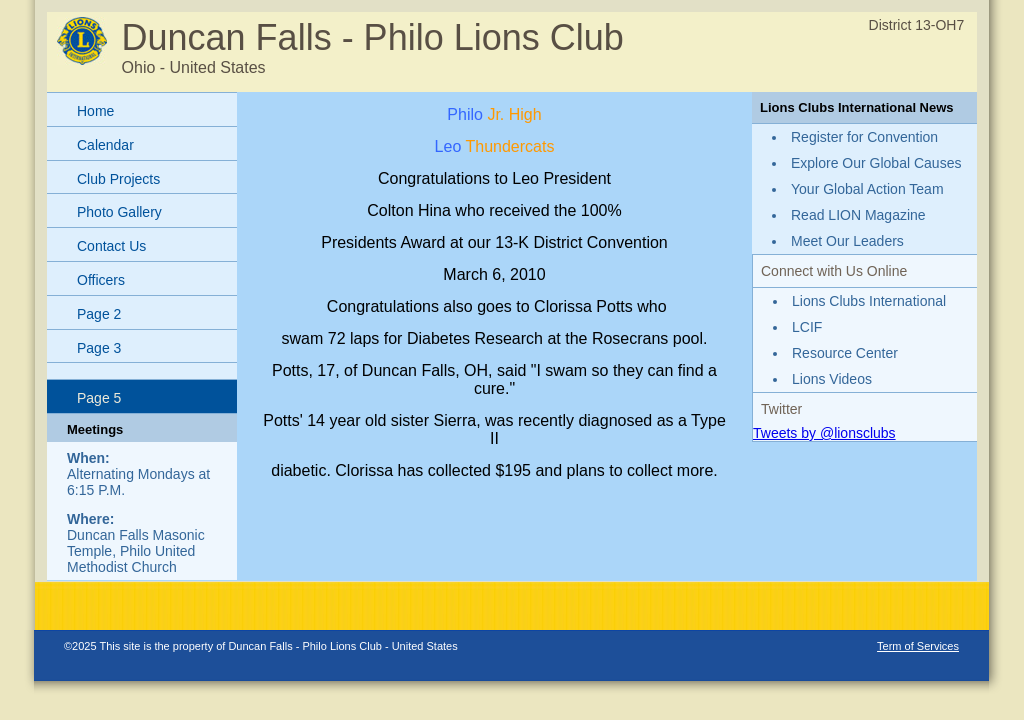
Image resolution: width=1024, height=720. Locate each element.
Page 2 (99, 314)
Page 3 (99, 348)
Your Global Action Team (867, 189)
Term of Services (918, 646)
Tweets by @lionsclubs (824, 433)
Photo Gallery (119, 212)
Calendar (105, 145)
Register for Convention (864, 137)
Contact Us (111, 246)
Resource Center (845, 353)
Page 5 (99, 398)
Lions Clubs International (869, 301)
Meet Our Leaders (847, 241)
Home (95, 111)
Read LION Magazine (858, 215)
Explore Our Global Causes (876, 163)
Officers (101, 280)
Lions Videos (832, 379)
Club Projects (118, 179)
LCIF (807, 327)
